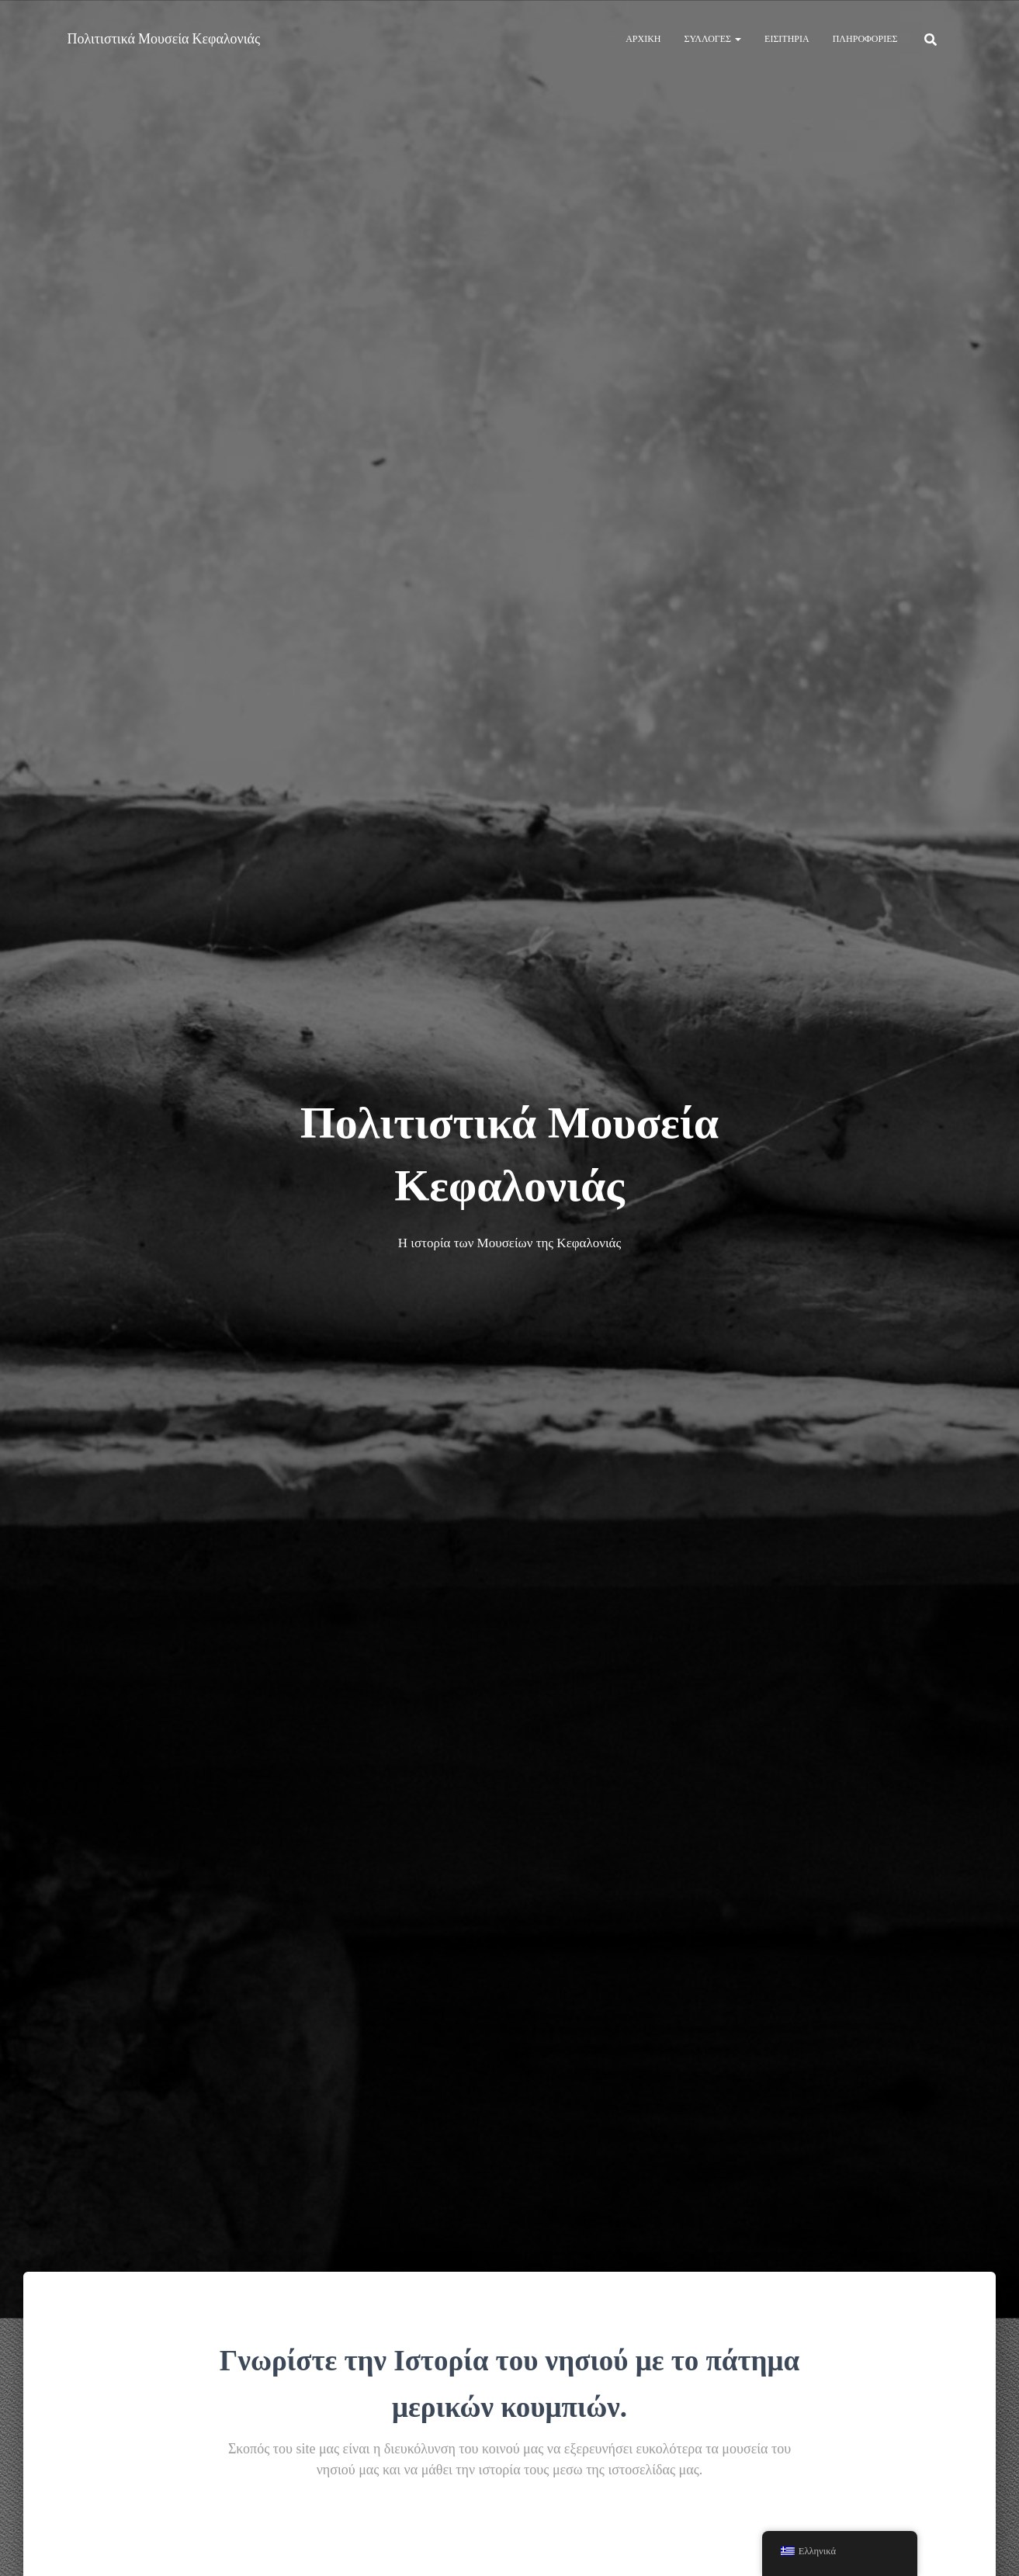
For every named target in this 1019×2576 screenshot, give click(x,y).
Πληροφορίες (865, 38)
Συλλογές (713, 38)
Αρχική (643, 38)
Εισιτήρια (786, 38)
